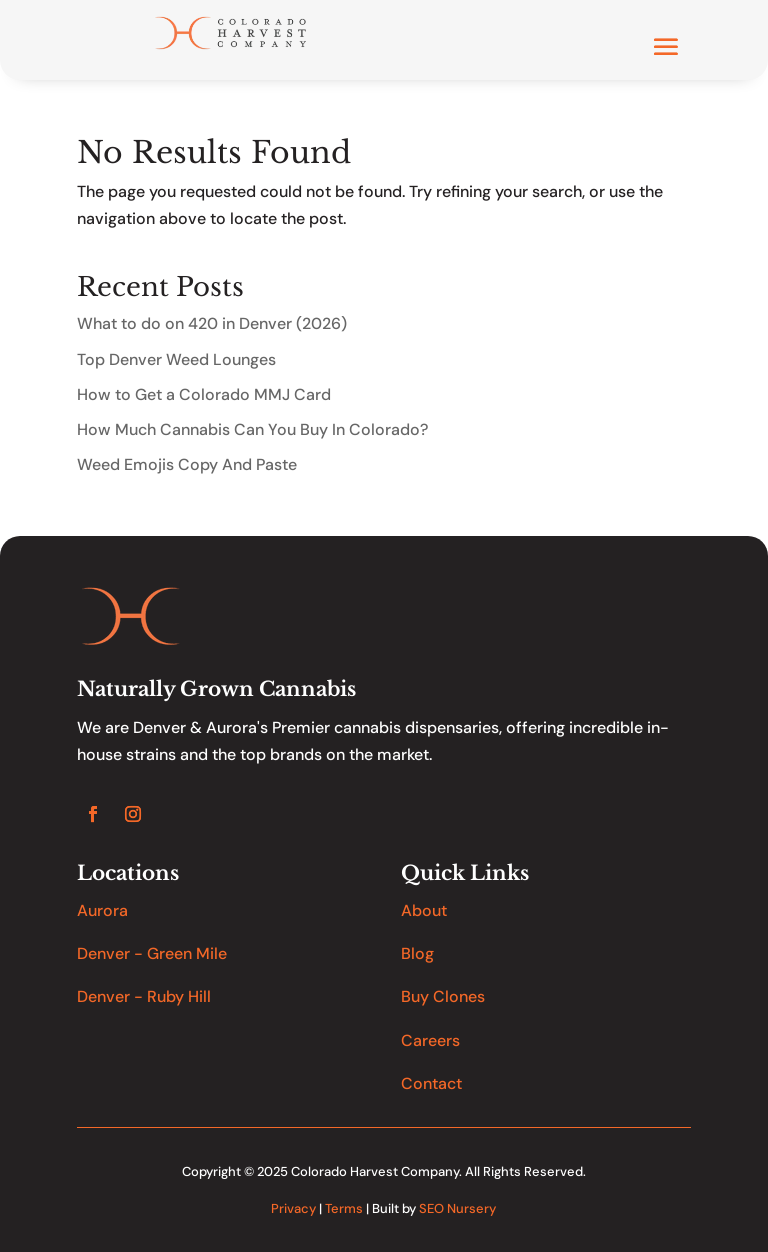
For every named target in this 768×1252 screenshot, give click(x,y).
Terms (344, 1208)
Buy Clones (443, 996)
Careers (430, 1040)
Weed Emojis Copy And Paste (187, 464)
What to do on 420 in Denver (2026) (212, 323)
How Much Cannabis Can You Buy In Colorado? (252, 429)
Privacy (293, 1208)
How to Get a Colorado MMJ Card (204, 394)
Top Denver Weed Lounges (176, 359)
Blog (417, 953)
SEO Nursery (457, 1208)
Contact (431, 1083)
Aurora (102, 910)
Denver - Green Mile (152, 953)
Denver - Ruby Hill (144, 996)
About (424, 910)
